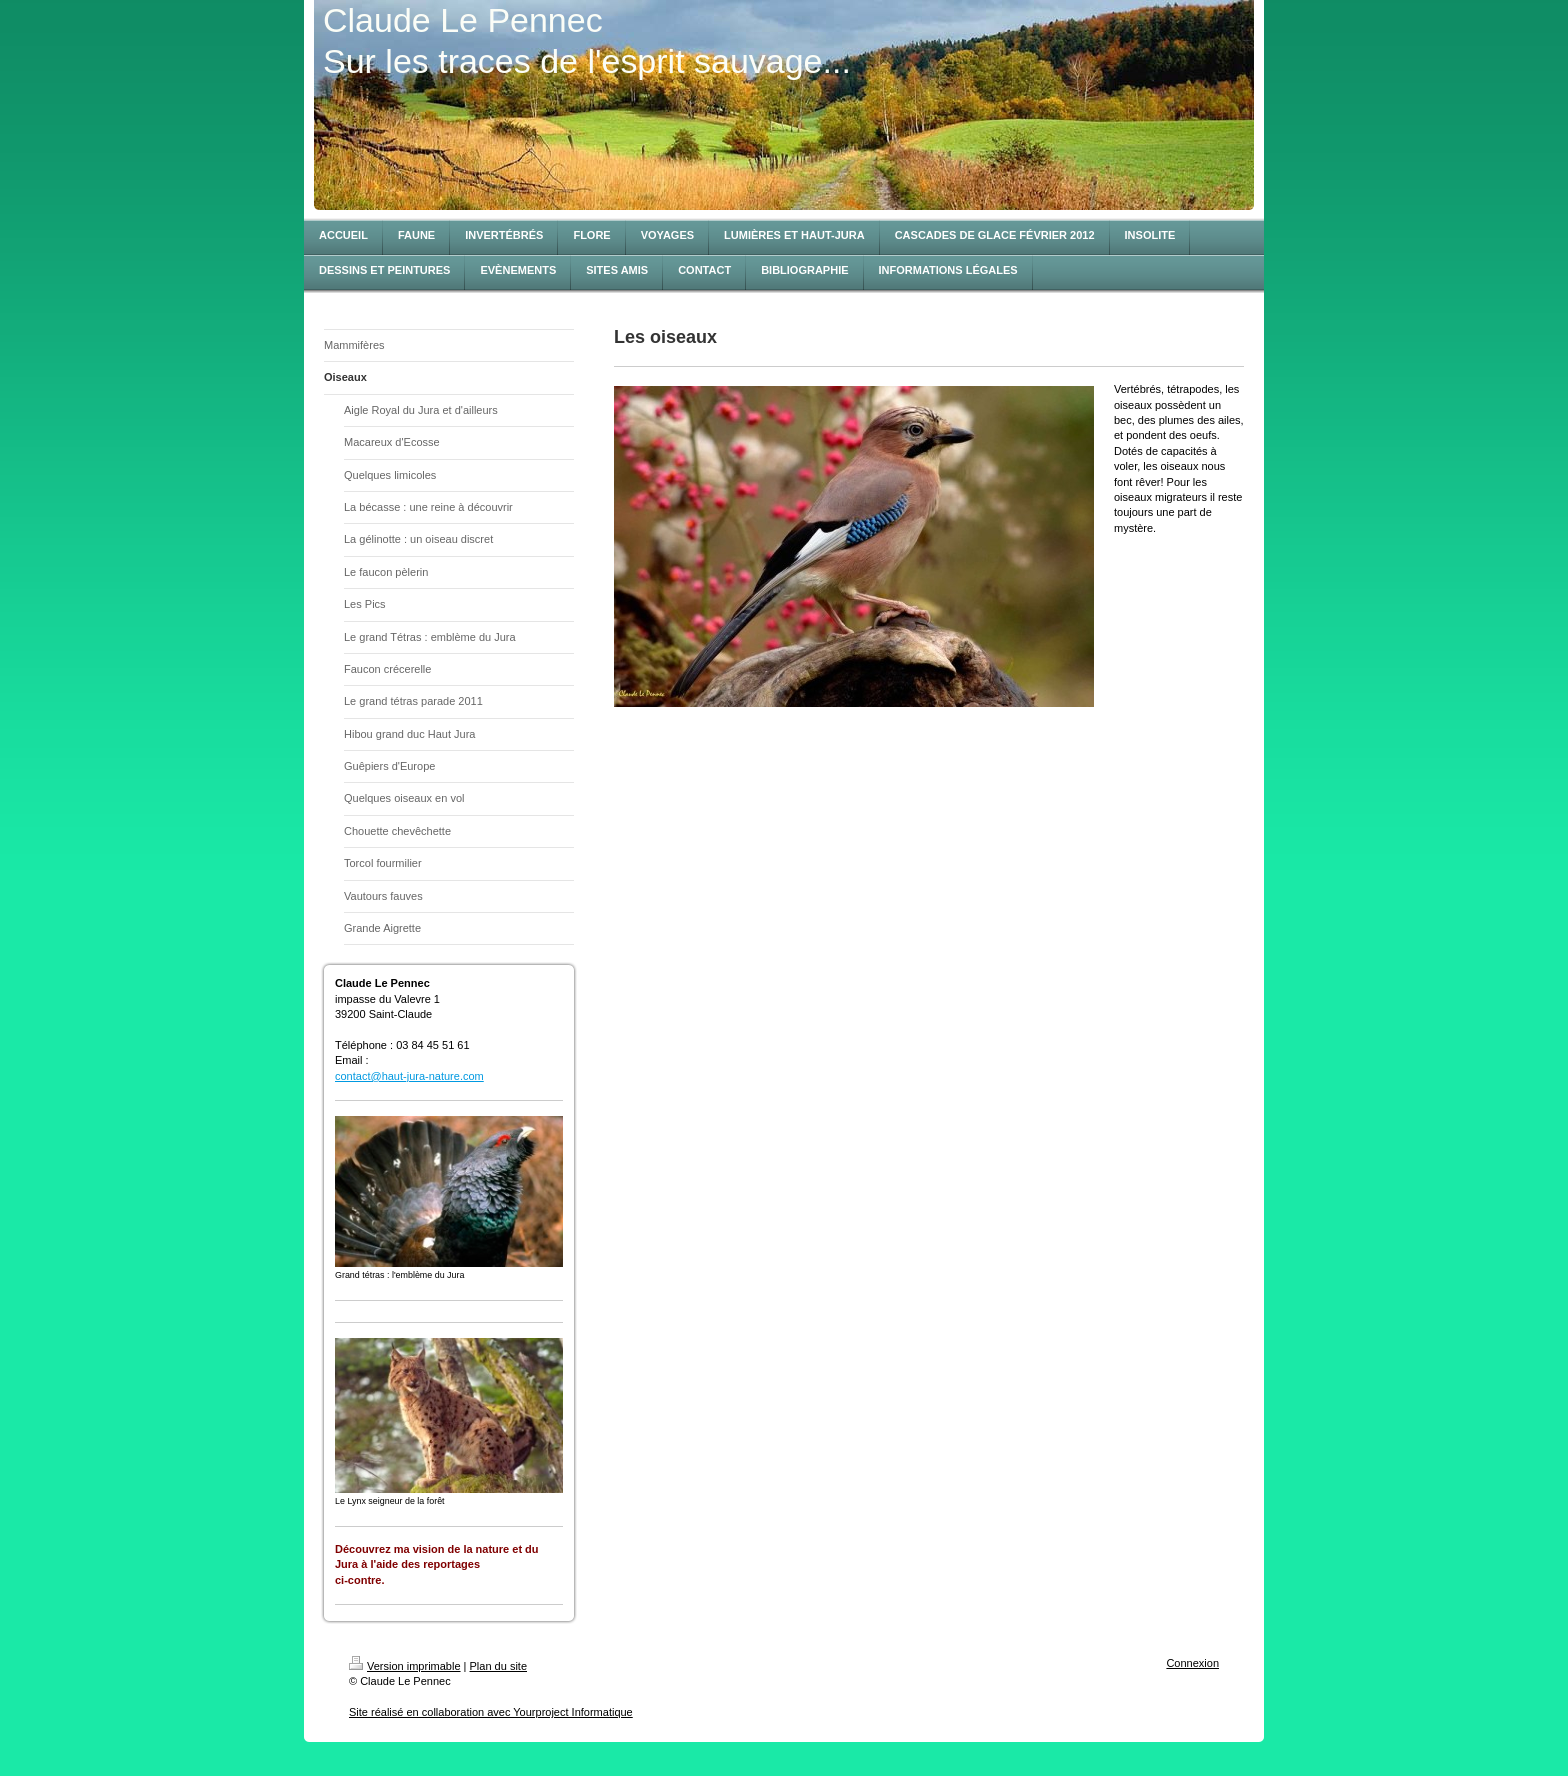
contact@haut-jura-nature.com (409, 1076)
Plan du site (498, 1666)
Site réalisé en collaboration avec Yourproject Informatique (491, 1712)
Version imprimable (405, 1666)
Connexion (1192, 1663)
